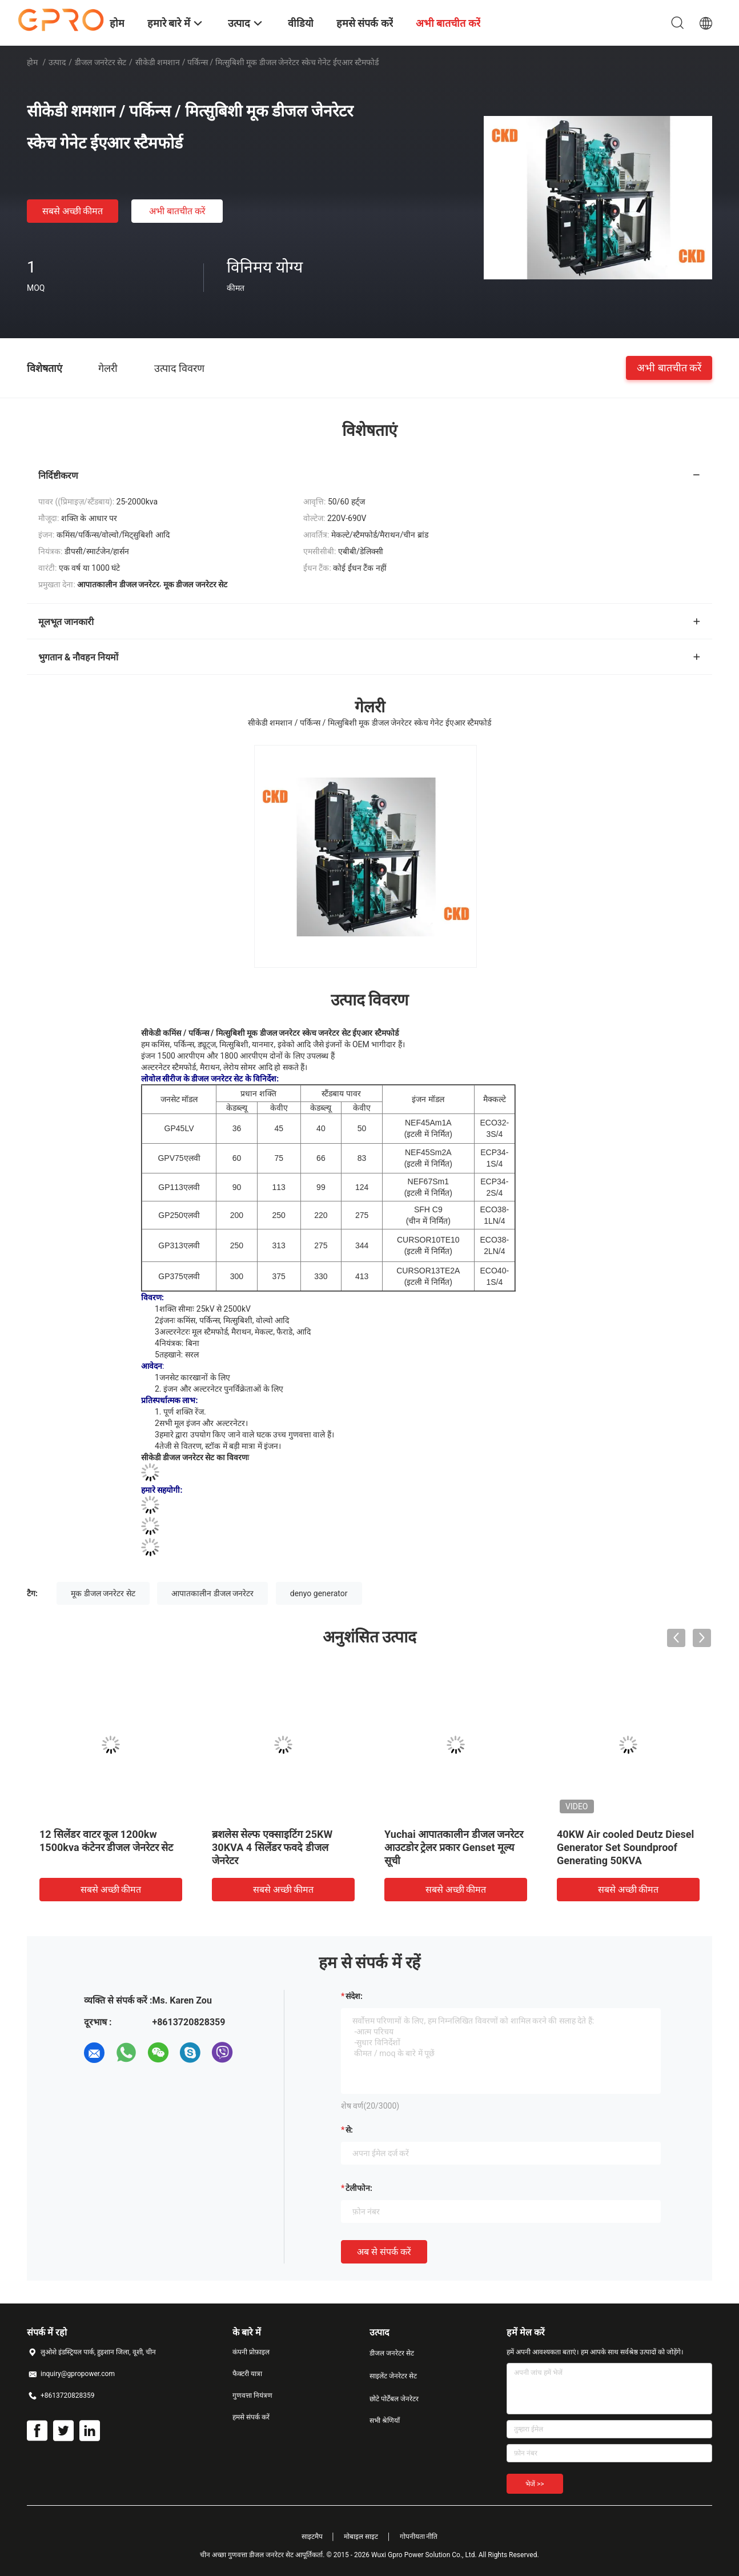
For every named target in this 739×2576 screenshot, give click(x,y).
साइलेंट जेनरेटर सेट (393, 2376)
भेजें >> (534, 2484)
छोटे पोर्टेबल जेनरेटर (394, 2399)
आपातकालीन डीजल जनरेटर (212, 1593)
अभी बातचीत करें (177, 211)
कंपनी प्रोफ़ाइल (251, 2352)
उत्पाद (57, 62)
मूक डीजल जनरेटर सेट (103, 1593)
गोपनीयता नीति (419, 2537)
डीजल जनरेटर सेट (100, 62)
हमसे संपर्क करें (251, 2417)
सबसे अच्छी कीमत (72, 211)
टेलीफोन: (359, 2188)
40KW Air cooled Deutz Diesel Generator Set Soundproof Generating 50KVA (625, 1847)
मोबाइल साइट (361, 2537)
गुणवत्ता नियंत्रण (252, 2395)
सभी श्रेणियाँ (385, 2421)
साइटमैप (312, 2537)
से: (349, 2129)
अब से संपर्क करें (384, 2251)
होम (32, 62)
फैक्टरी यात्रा (247, 2374)
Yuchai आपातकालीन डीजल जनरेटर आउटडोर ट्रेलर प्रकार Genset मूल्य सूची (453, 1847)
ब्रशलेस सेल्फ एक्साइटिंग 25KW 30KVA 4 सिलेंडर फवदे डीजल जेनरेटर (272, 1847)
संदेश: (354, 1996)
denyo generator (319, 1593)
